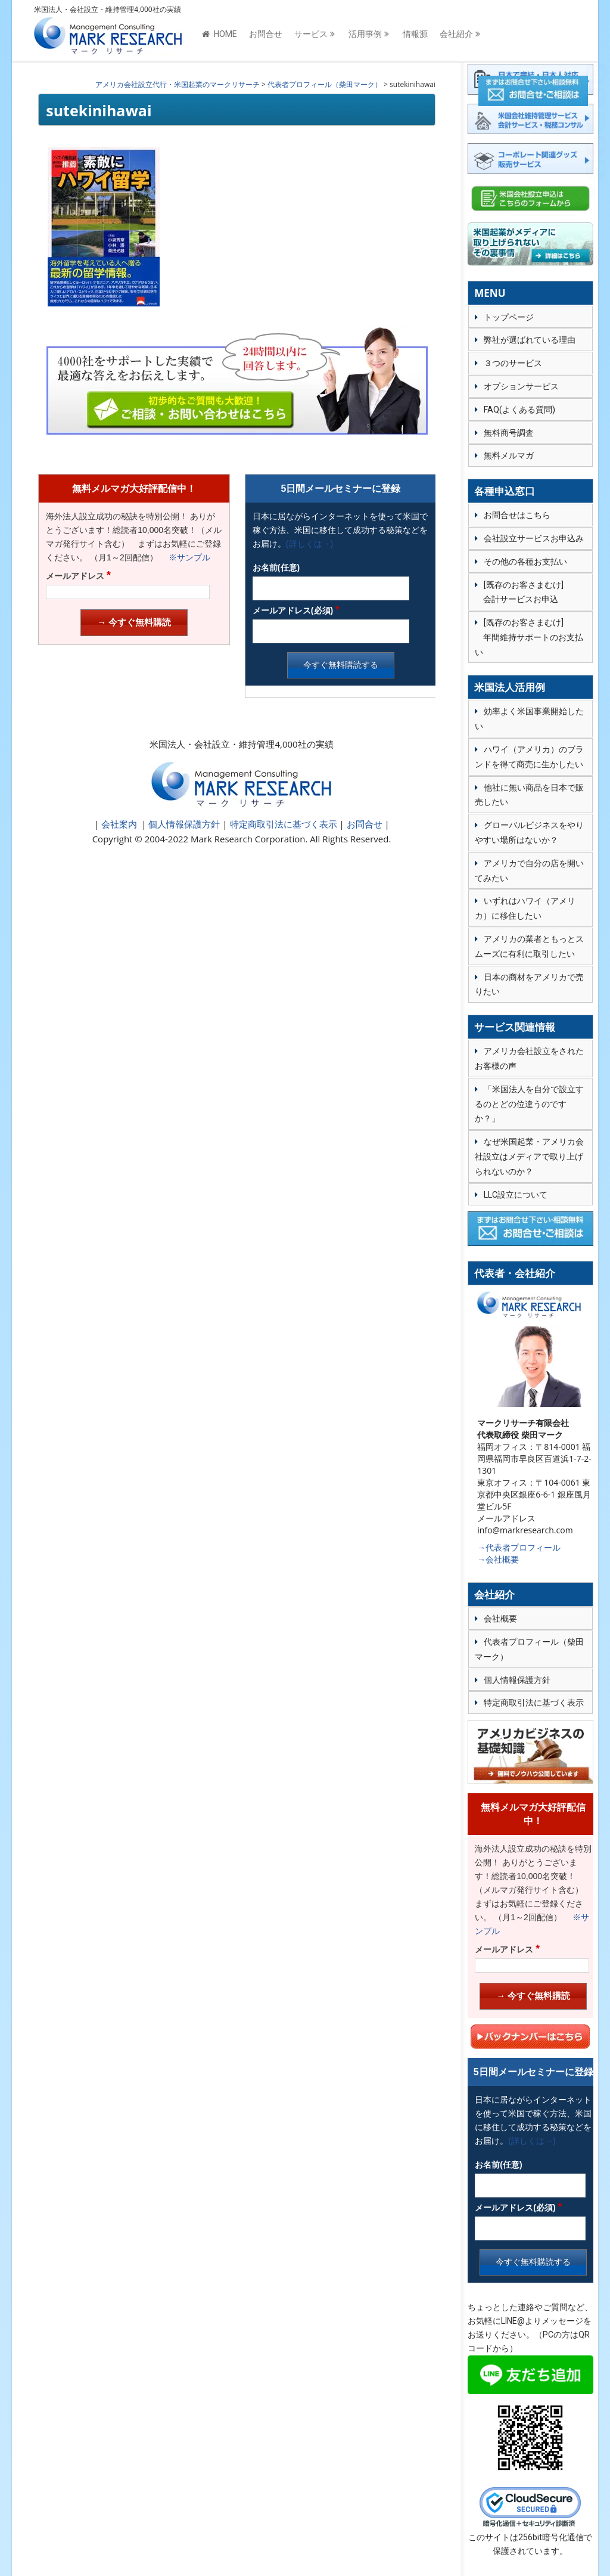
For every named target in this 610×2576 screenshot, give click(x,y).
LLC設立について (515, 1194)
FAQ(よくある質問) (519, 409)
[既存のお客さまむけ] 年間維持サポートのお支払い (529, 637)
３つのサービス (513, 363)
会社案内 (119, 824)
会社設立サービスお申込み (534, 538)
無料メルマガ (509, 455)
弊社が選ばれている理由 (529, 340)
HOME (219, 34)
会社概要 (500, 1618)
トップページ (509, 317)
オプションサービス (521, 386)
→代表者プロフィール (519, 1547)
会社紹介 (456, 34)
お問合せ (265, 34)
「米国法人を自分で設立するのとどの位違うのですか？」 (529, 1104)
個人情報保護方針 (183, 824)
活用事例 (365, 34)
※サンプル (185, 557)
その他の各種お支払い (525, 561)
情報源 (415, 34)
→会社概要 (498, 1559)
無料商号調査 (509, 433)
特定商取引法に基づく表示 (282, 824)
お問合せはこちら (517, 515)
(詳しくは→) (309, 543)
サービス (311, 34)
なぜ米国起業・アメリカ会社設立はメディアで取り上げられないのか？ (529, 1156)
